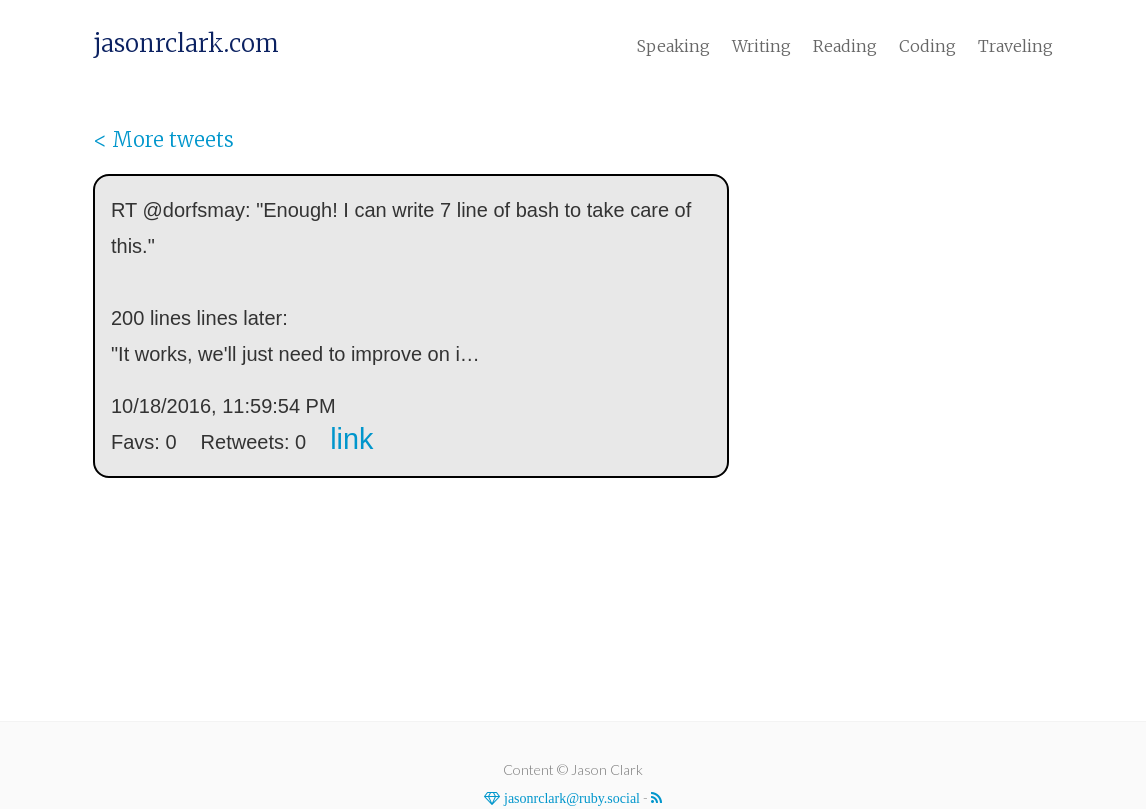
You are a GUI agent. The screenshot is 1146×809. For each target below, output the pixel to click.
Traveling (1015, 46)
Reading (845, 46)
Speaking (673, 46)
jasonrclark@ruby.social (570, 798)
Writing (761, 46)
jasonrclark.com (186, 44)
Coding (927, 46)
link (351, 439)
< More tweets (163, 139)
